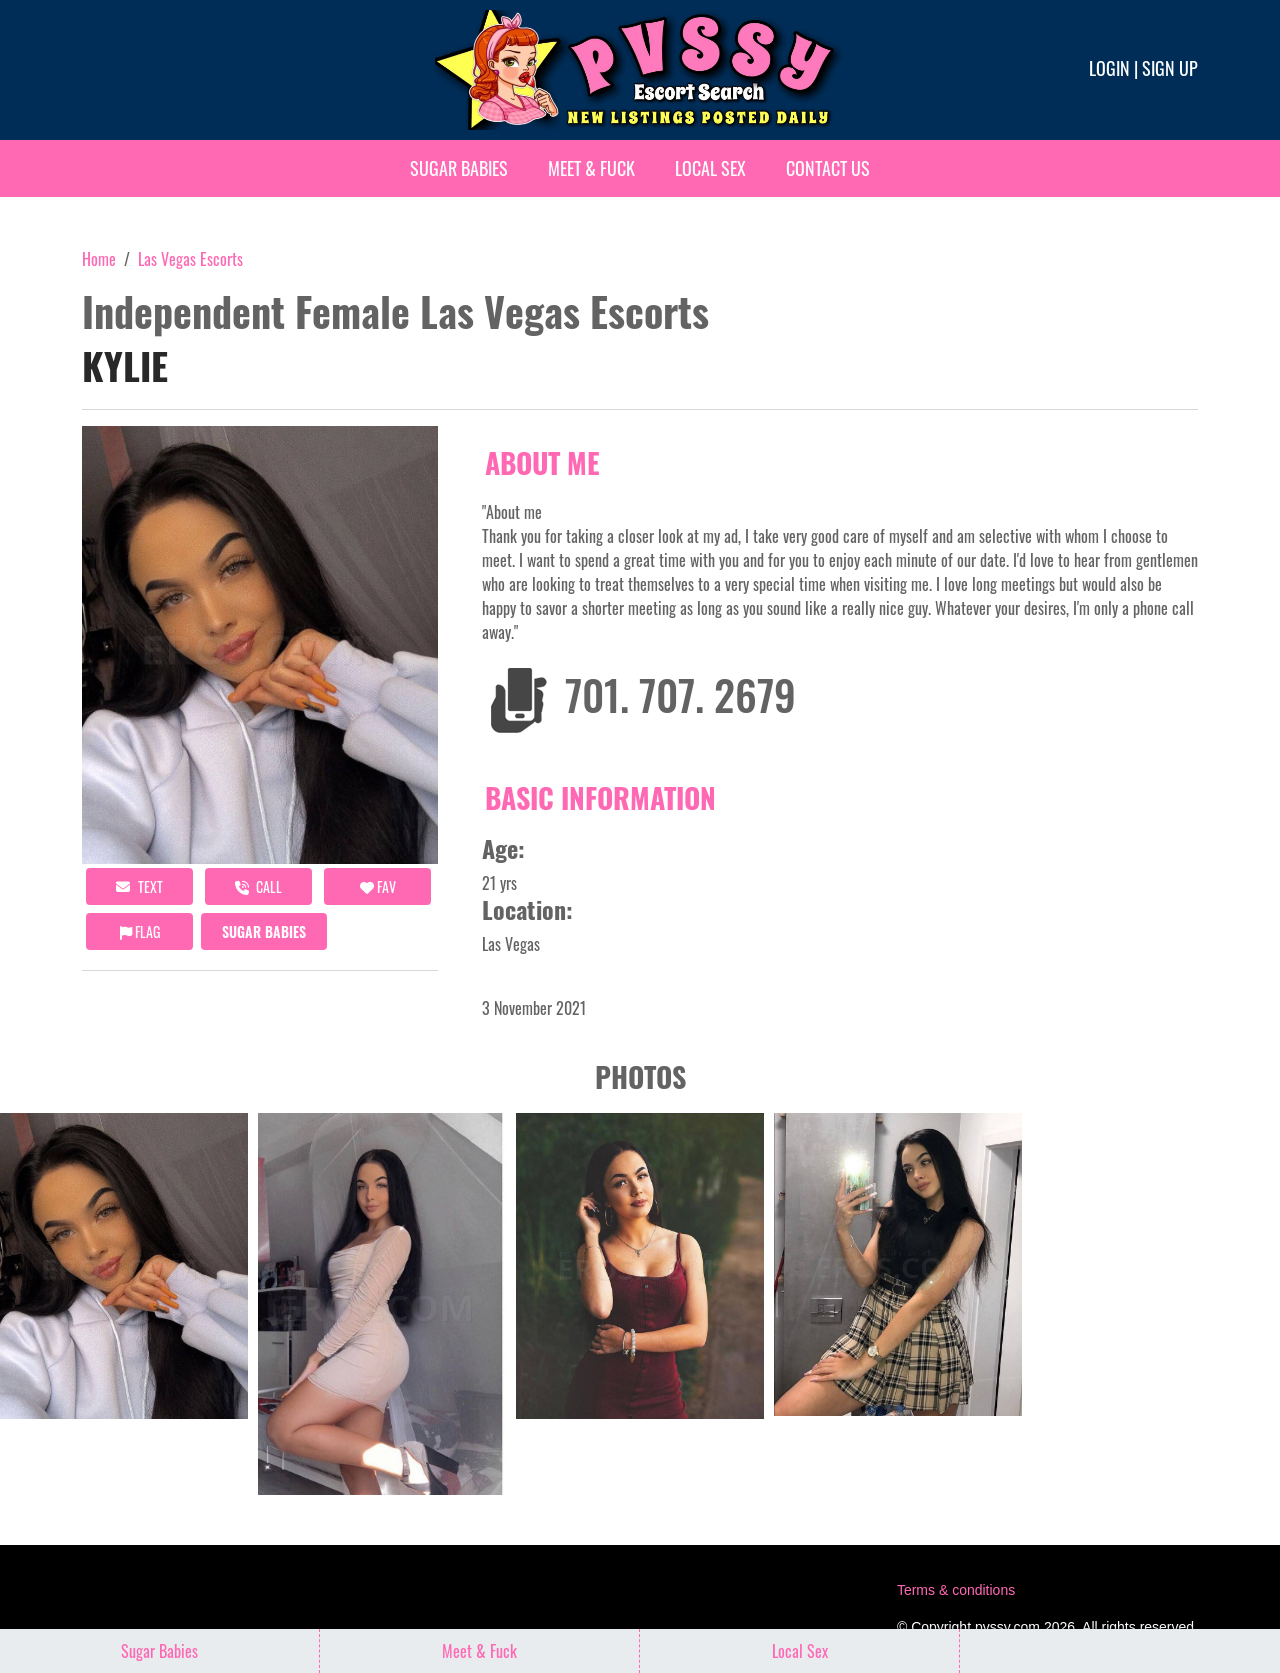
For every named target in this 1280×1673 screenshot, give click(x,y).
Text (139, 886)
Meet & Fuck (591, 168)
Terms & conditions (956, 1590)
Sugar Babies (459, 168)
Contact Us (828, 168)
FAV (378, 886)
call (258, 886)
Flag (140, 931)
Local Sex (710, 168)
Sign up (1170, 68)
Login (1109, 68)
